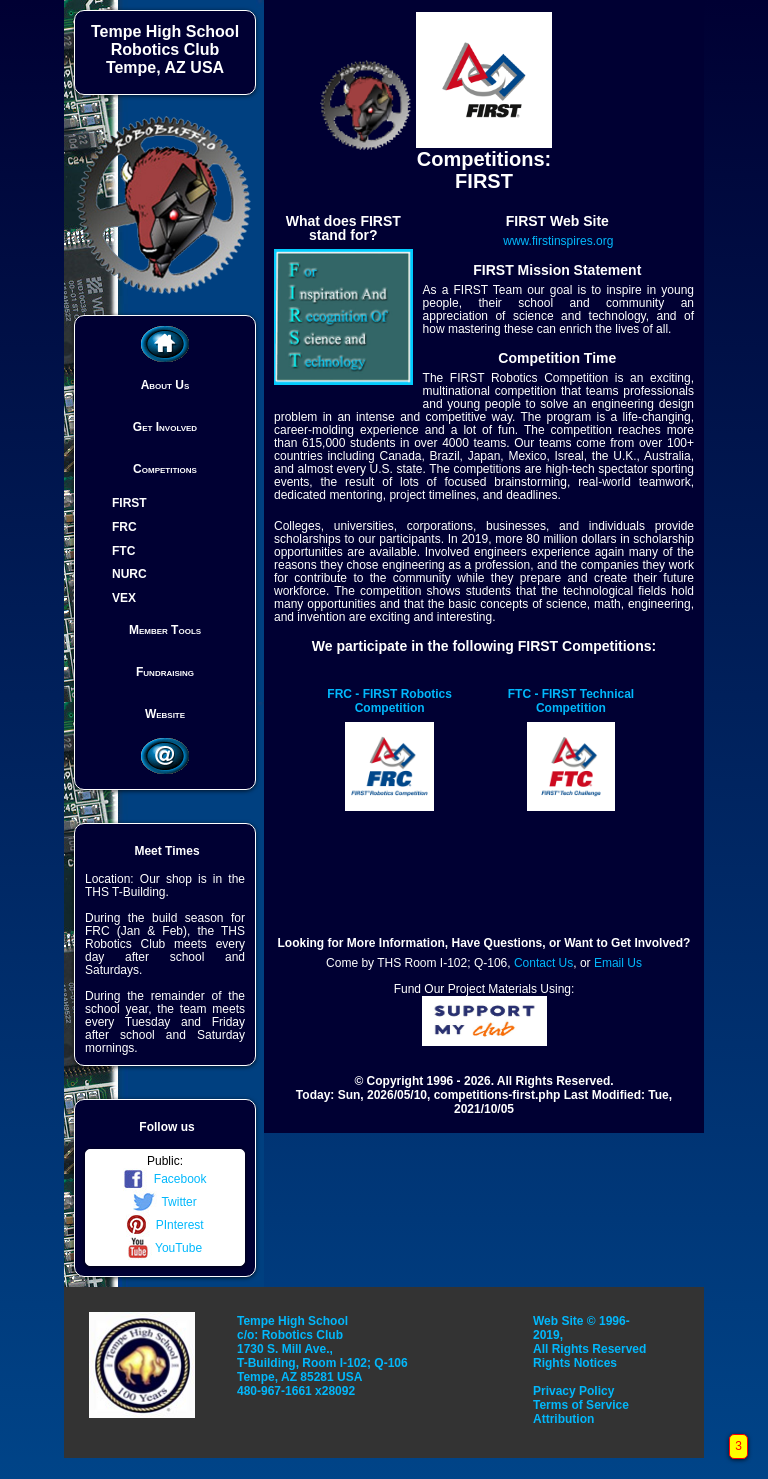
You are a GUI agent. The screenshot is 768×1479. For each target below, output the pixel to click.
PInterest (164, 1225)
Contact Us (543, 963)
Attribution (563, 1419)
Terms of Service (581, 1405)
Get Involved (165, 427)
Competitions (165, 469)
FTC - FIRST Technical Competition (571, 701)
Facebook (164, 1179)
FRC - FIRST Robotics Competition (389, 701)
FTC (123, 550)
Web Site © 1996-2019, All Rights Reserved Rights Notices (589, 1342)
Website (165, 714)
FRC (124, 527)
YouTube (165, 1248)
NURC (129, 574)
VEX (124, 598)
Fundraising (165, 672)
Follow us (166, 1127)
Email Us (618, 963)
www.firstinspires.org (558, 241)
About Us (165, 385)
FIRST (129, 503)
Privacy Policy (573, 1391)
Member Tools (165, 630)
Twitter (164, 1202)
